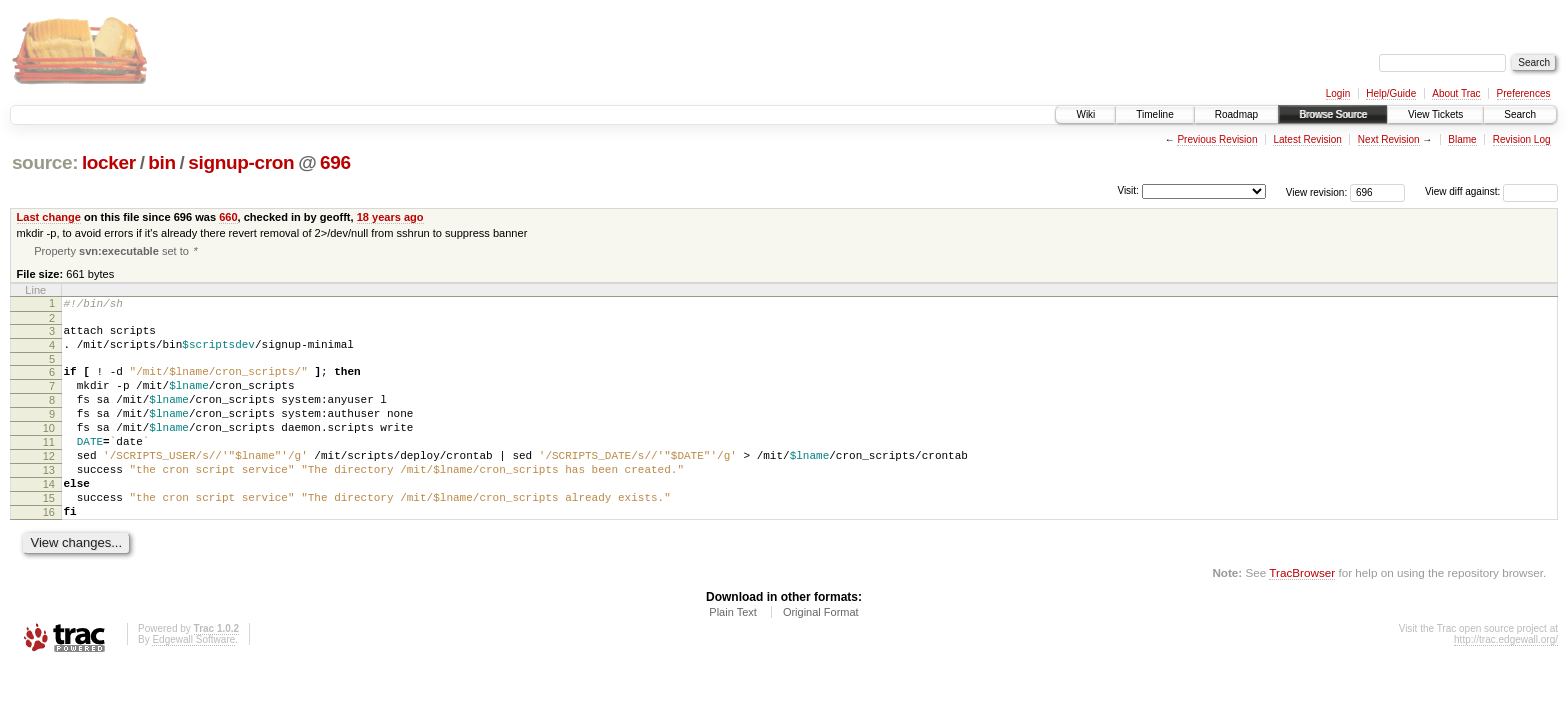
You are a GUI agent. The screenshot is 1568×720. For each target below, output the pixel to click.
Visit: (1128, 190)
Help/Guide (1391, 93)
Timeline (1154, 114)
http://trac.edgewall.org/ (1506, 683)
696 (335, 162)
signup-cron (241, 162)
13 (49, 502)
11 (49, 468)
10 (49, 451)
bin (161, 162)
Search (1520, 114)
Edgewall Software (193, 683)
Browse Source (1333, 114)
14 (49, 519)
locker (109, 162)
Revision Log (1522, 139)
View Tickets (1435, 114)
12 (49, 485)
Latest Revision (1307, 139)
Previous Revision (1217, 139)
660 (228, 217)
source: (45, 162)
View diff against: (1491, 191)
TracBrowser (1302, 616)
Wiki (1085, 114)
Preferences (1524, 93)
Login (1338, 93)
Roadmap (1236, 114)
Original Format (821, 656)
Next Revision (1389, 139)
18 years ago (390, 217)
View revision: (1317, 191)
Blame (1462, 139)
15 (49, 536)
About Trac (1456, 93)
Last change (49, 217)
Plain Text (733, 656)
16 (49, 553)
